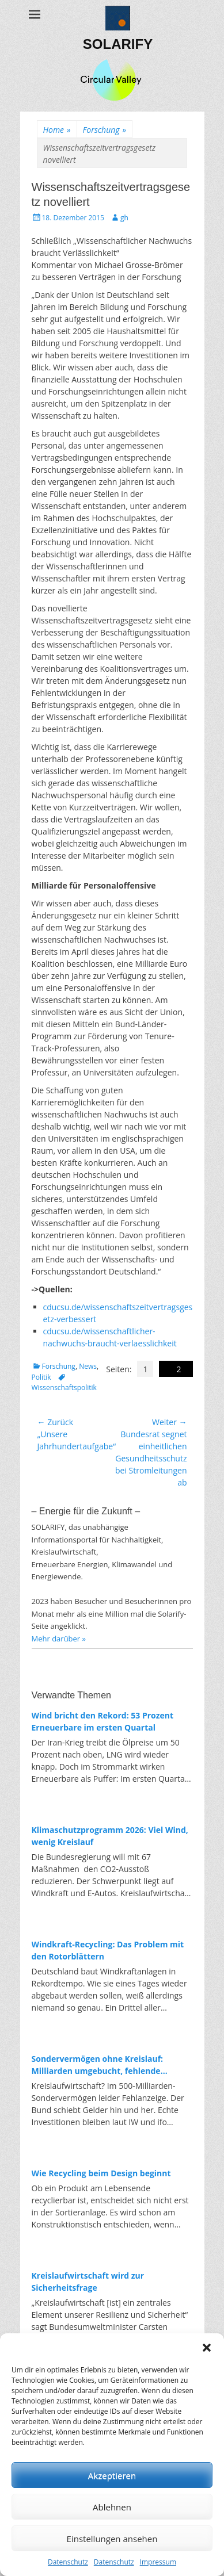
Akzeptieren (112, 2475)
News (88, 1366)
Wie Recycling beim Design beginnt (101, 2173)
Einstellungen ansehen (112, 2538)
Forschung (104, 130)
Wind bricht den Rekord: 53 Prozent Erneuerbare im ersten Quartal (103, 1721)
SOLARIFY (118, 44)
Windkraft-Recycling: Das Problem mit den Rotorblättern (108, 1950)
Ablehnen (112, 2507)
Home (57, 130)
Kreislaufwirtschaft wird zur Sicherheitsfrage (88, 2281)
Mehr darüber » (59, 1638)
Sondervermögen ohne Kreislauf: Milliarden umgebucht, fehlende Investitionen (98, 2065)
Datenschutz (68, 2562)
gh (124, 218)
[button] (206, 2347)
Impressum (158, 2562)
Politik (41, 1377)
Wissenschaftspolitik (64, 1387)
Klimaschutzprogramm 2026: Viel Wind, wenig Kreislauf (110, 1835)
